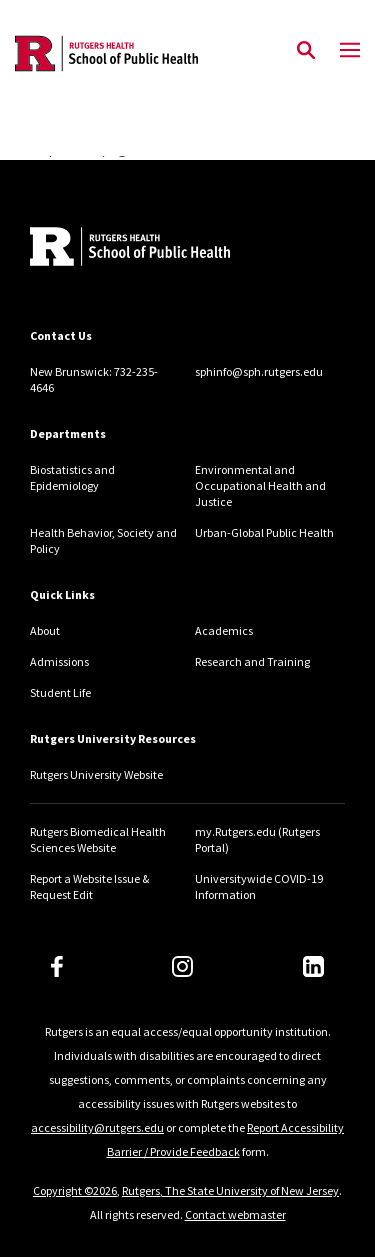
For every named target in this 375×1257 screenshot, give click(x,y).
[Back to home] (165, 249)
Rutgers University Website (96, 774)
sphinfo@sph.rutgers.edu (259, 371)
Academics (224, 630)
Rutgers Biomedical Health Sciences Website (98, 839)
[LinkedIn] (313, 966)
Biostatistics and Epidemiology (72, 477)
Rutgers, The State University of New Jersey (230, 1190)
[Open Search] (306, 51)
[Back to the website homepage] (106, 53)
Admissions (59, 661)
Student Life (60, 692)
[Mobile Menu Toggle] (350, 51)
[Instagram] (182, 966)
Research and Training (252, 661)
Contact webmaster (235, 1214)
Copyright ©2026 (75, 1190)
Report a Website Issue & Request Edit (89, 886)
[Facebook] (57, 966)
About (45, 630)
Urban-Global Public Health (264, 532)
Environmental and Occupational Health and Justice (260, 485)
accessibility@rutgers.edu (97, 1127)
